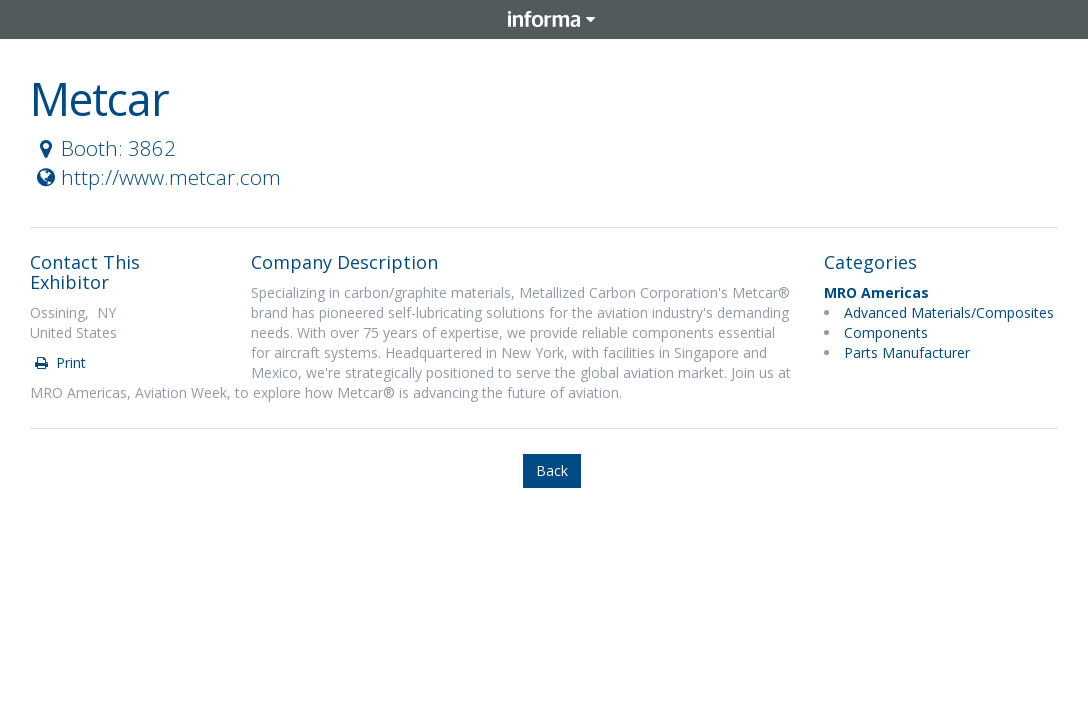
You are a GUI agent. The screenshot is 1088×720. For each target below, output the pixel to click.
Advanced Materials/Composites (949, 312)
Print (59, 362)
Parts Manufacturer (907, 352)
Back (552, 470)
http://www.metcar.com (156, 177)
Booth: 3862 (104, 148)
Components (886, 332)
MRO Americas (876, 292)
